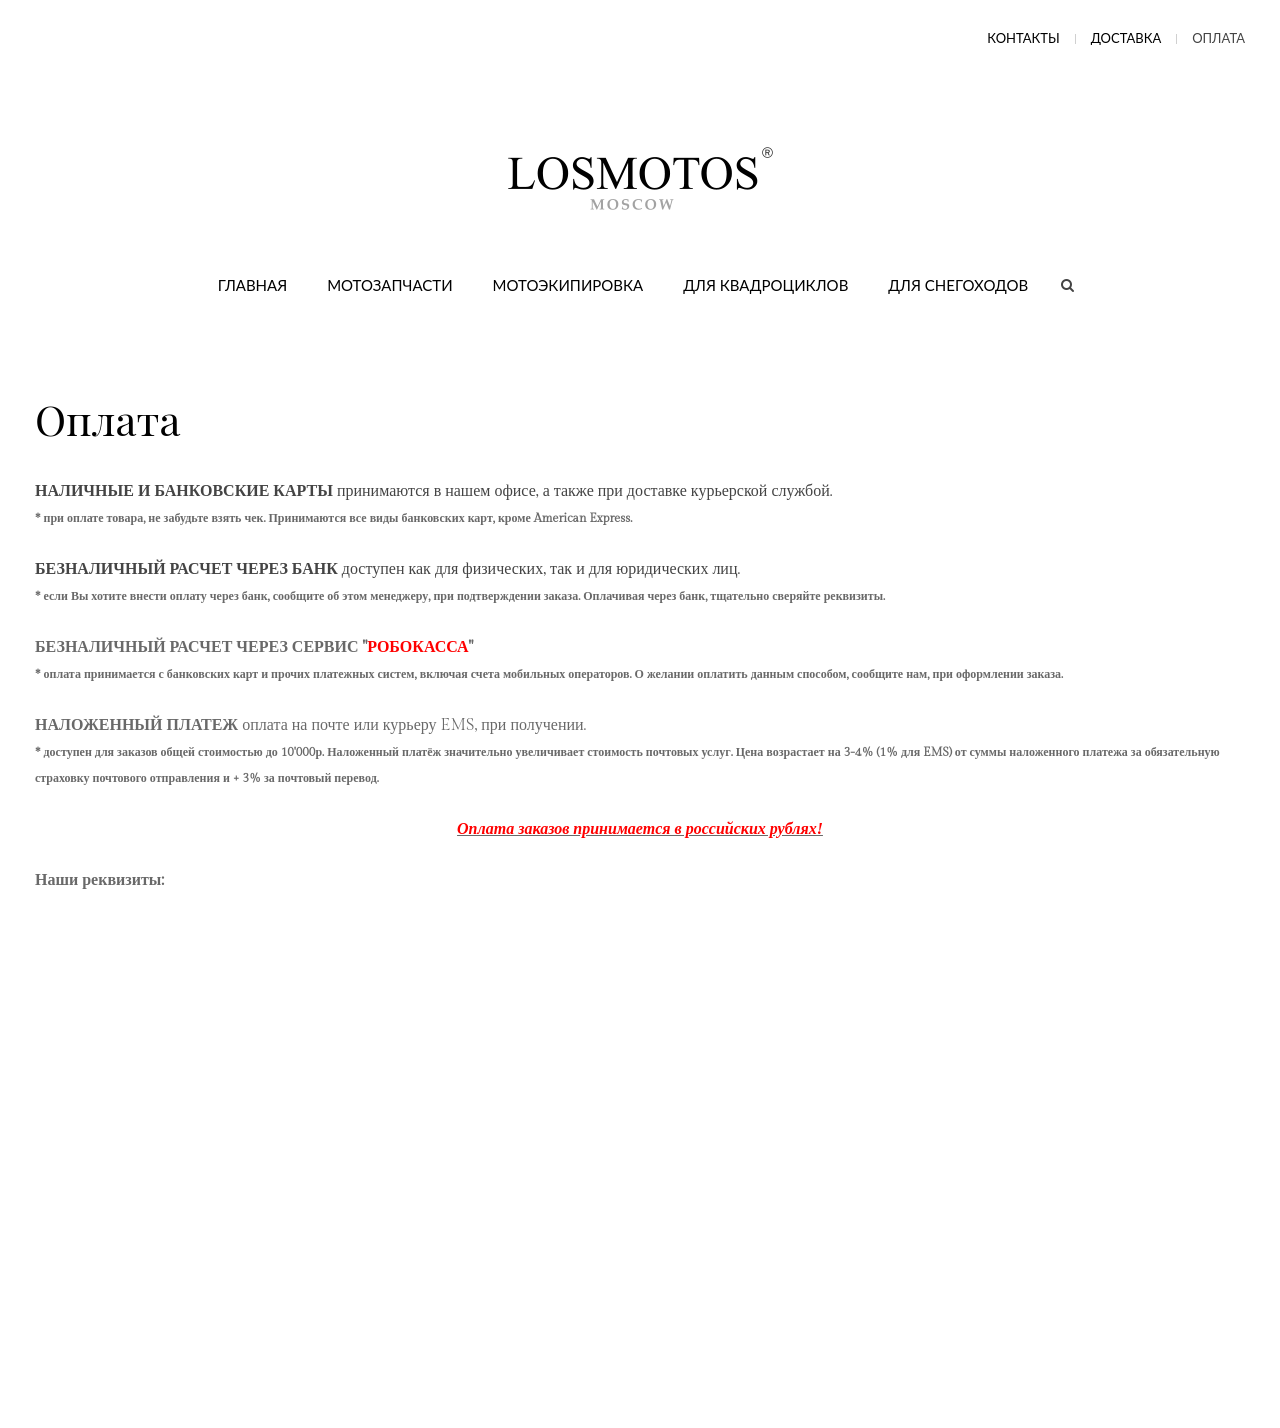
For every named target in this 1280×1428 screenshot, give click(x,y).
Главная (252, 285)
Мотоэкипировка (568, 285)
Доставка (1126, 38)
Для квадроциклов (765, 285)
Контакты (1023, 38)
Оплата (1218, 38)
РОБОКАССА (417, 647)
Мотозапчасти (389, 285)
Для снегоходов (958, 285)
